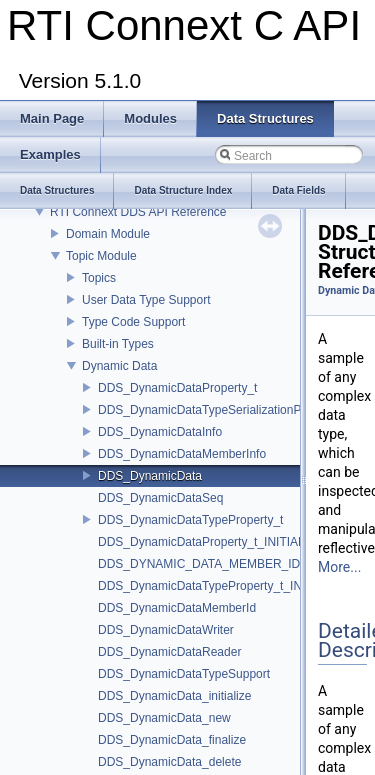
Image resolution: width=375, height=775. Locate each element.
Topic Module (101, 256)
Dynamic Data (119, 366)
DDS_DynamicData (150, 476)
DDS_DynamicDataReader (169, 652)
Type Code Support (133, 322)
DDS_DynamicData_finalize (172, 740)
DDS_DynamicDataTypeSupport (184, 674)
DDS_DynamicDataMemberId (177, 608)
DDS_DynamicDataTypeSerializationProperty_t (223, 410)
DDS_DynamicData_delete (169, 762)
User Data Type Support (146, 300)
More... (339, 567)
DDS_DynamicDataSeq (160, 498)
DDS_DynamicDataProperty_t (177, 388)
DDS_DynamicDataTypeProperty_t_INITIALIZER (228, 586)
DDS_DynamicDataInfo (160, 432)
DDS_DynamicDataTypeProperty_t (190, 520)
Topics (99, 278)
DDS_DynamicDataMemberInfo (182, 454)
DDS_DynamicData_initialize (174, 696)
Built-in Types (118, 344)
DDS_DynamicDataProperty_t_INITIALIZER (215, 542)
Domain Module (108, 234)
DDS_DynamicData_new (164, 718)
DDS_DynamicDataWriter (166, 630)
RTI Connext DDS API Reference (138, 212)
